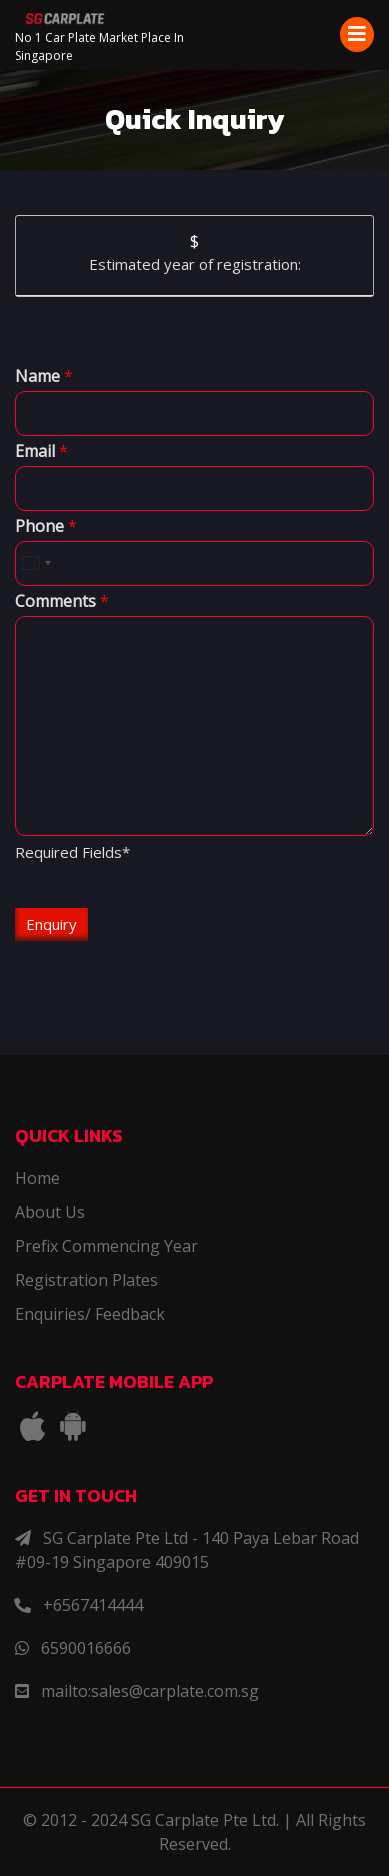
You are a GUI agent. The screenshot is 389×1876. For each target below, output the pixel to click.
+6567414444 (93, 1605)
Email (41, 451)
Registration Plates (86, 1280)
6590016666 (86, 1648)
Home (37, 1178)
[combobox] (36, 563)
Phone (46, 526)
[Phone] (194, 563)
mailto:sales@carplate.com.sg (150, 1691)
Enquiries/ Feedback (90, 1314)
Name (44, 376)
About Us (50, 1212)
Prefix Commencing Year (106, 1246)
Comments (62, 601)
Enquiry (51, 924)
